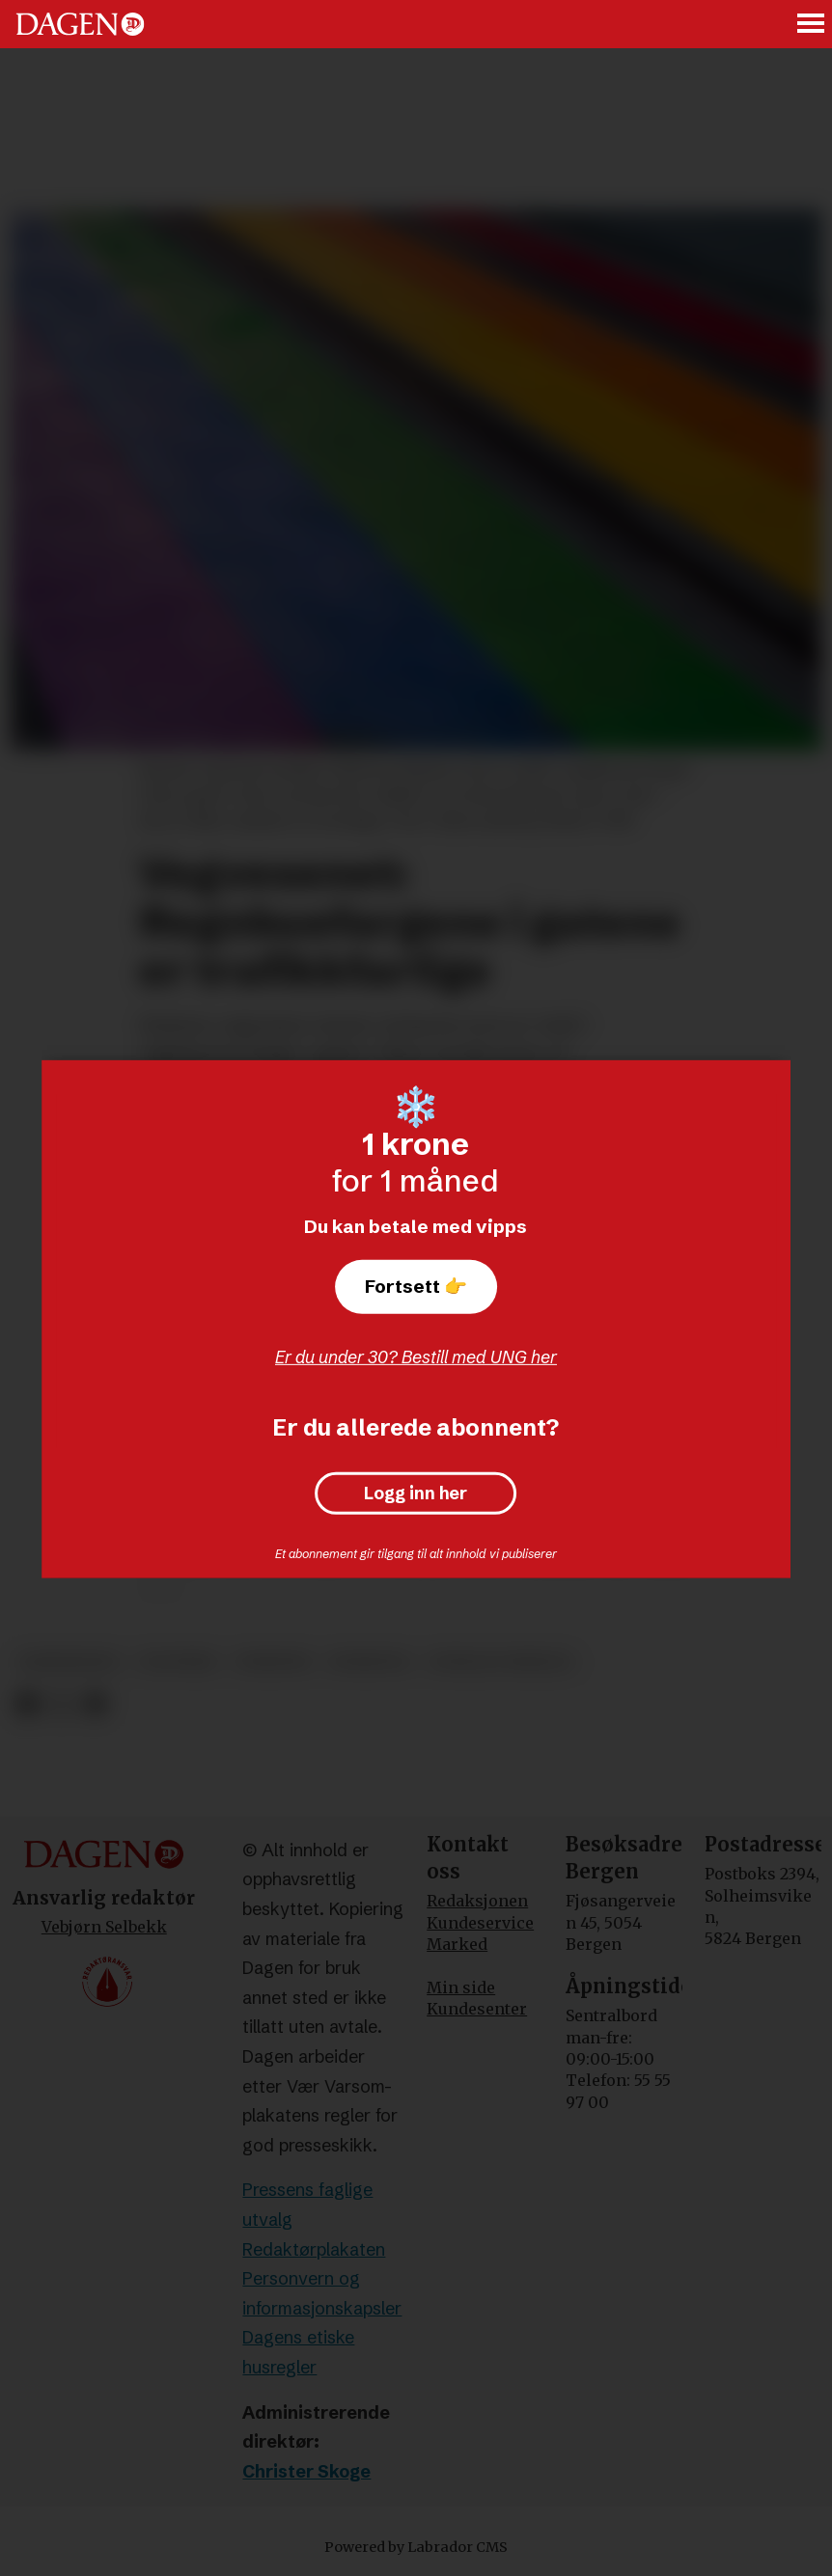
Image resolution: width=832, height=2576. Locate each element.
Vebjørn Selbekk (104, 1926)
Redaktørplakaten (313, 2249)
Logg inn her (415, 1493)
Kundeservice (480, 1922)
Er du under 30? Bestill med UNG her (416, 1357)
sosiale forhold (501, 1662)
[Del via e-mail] (95, 1704)
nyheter (273, 1662)
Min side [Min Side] (461, 1987)
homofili (369, 1662)
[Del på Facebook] (26, 1704)
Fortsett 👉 (416, 1286)
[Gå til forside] (80, 24)
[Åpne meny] (811, 25)
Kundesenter (477, 2008)
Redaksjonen (477, 1900)
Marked (457, 1944)
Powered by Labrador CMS (416, 2547)
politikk (178, 1662)
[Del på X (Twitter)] (61, 1704)
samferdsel (70, 1662)
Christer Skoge (306, 2471)
